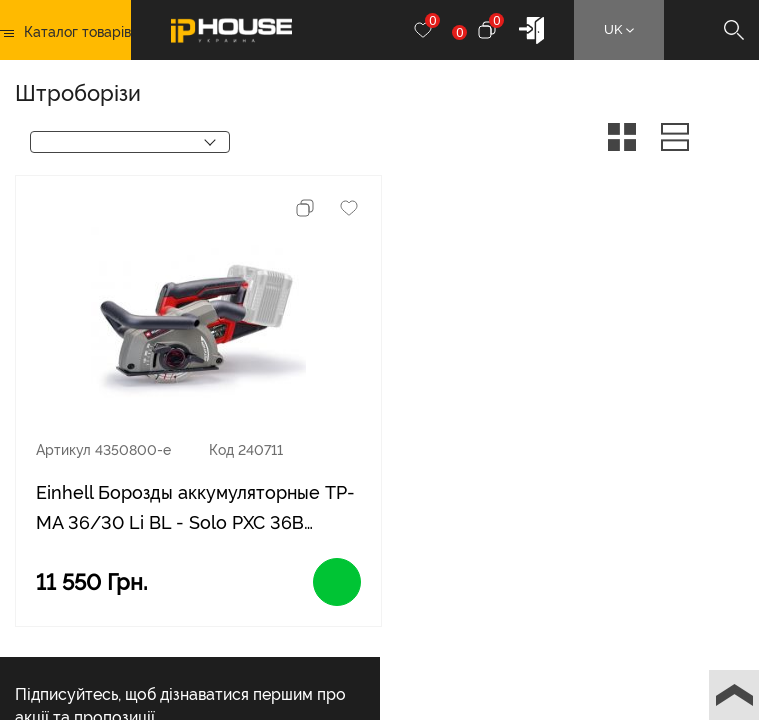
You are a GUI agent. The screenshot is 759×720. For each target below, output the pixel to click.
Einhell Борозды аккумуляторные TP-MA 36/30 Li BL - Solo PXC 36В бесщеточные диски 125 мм (195, 510)
